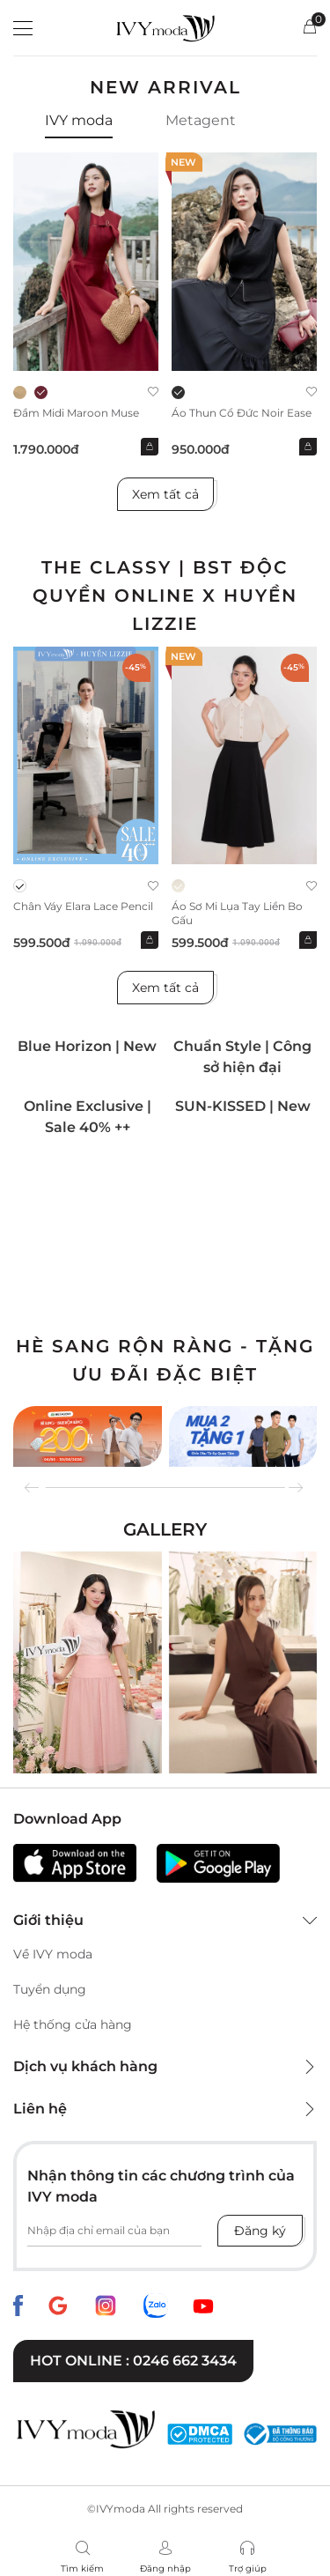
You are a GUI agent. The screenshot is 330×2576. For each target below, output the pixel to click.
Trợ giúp (248, 2568)
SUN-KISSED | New (243, 1106)
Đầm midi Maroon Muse (76, 412)
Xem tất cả (165, 494)
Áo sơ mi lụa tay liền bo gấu (237, 913)
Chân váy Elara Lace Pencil (83, 906)
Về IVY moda (52, 1954)
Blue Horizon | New (87, 1046)
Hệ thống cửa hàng (72, 2024)
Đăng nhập (165, 2568)
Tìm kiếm (82, 2568)
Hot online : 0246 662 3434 (133, 2360)
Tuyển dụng (49, 1989)
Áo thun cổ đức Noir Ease (242, 412)
